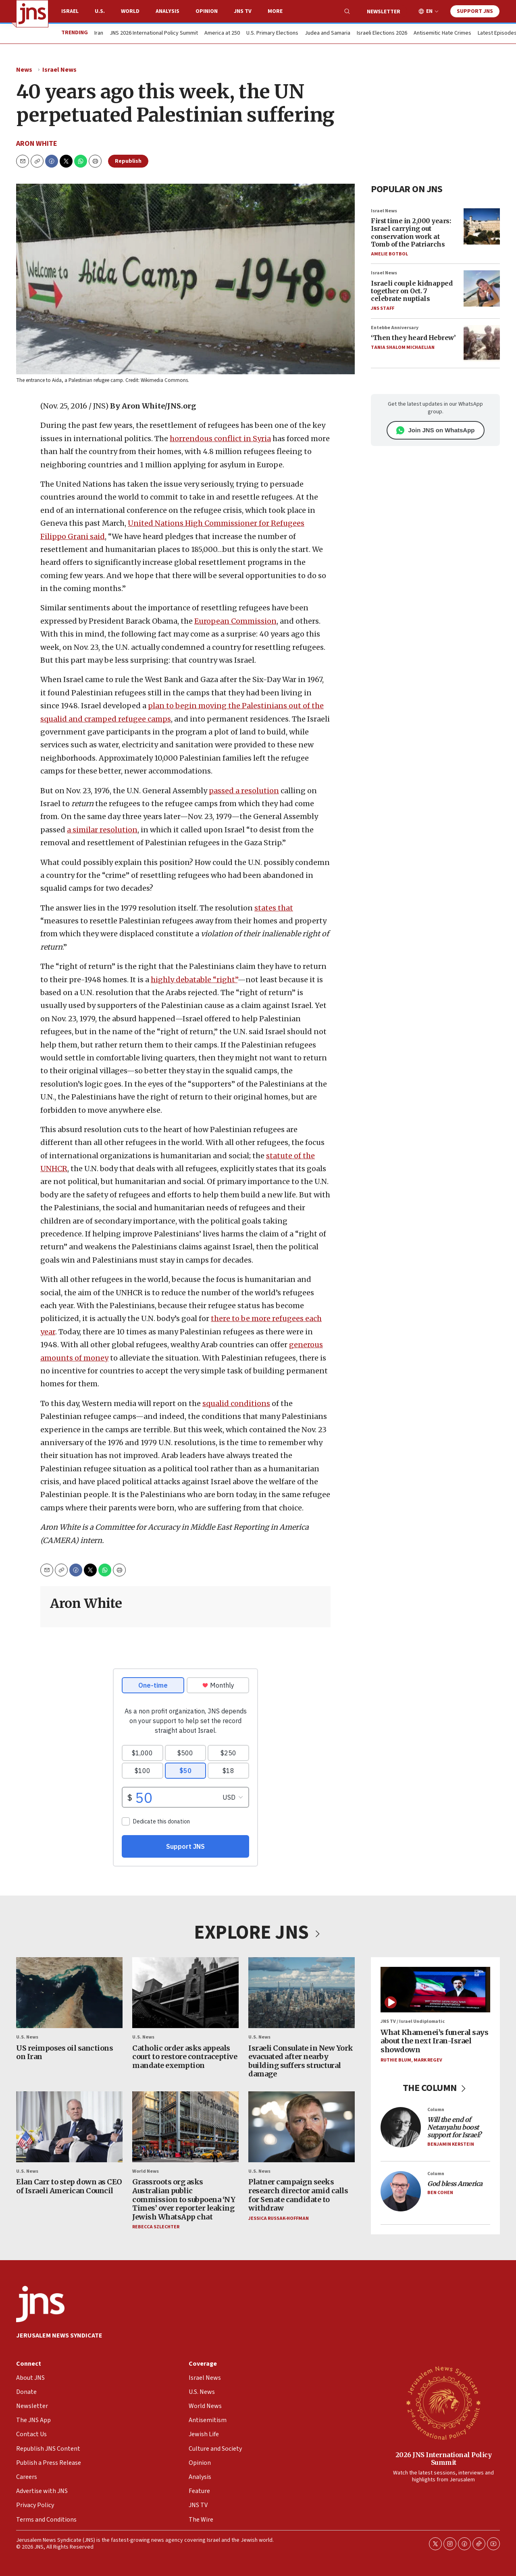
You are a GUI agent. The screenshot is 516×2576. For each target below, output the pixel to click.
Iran (98, 33)
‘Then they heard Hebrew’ (413, 338)
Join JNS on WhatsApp (435, 430)
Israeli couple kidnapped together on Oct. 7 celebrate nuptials (411, 291)
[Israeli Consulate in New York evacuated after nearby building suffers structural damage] (301, 1992)
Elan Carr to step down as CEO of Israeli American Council (69, 2187)
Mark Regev (428, 2060)
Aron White (36, 144)
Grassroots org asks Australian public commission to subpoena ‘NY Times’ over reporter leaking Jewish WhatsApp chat (183, 2199)
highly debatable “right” (194, 979)
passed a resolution (244, 790)
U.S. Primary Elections (272, 33)
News (24, 69)
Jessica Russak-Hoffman (278, 2218)
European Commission (235, 621)
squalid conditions (236, 1403)
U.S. (100, 11)
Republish (128, 161)
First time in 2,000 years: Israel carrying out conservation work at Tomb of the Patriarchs (411, 232)
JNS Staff (382, 308)
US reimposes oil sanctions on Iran (64, 2052)
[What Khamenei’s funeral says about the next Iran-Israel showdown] (435, 1989)
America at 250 (222, 33)
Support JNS (475, 11)
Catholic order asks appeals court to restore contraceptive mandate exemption (184, 2056)
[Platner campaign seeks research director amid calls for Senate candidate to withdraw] (301, 2126)
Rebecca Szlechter (155, 2227)
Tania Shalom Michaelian (403, 347)
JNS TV (243, 11)
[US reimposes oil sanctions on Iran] (69, 1992)
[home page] (32, 13)
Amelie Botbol (389, 254)
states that (273, 908)
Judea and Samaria (327, 33)
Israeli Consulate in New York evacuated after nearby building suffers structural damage (300, 2061)
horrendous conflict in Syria (220, 438)
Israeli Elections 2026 (382, 33)
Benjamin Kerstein (450, 2144)
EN (429, 11)
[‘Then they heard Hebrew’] (482, 343)
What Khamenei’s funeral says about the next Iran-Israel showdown (434, 2041)
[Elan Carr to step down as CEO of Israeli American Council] (69, 2126)
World (130, 11)
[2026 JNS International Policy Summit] (443, 2402)
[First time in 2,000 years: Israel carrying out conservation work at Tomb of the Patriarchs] (482, 226)
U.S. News (27, 2037)
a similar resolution (102, 829)
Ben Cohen (440, 2193)
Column (435, 2109)
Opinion (207, 11)
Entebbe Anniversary (394, 327)
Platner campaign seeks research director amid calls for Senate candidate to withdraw (298, 2195)
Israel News (59, 69)
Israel (70, 11)
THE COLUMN (435, 2088)
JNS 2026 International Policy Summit (154, 33)
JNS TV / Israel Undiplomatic (413, 2021)
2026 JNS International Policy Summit (443, 2458)
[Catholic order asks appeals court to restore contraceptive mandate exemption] (185, 1992)
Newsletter (383, 12)
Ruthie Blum (396, 2060)
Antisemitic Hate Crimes (442, 33)
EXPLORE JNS (258, 1932)
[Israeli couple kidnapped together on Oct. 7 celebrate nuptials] (482, 288)
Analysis (167, 11)
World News (145, 2171)
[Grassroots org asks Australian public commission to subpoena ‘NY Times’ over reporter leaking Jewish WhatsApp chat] (185, 2126)
